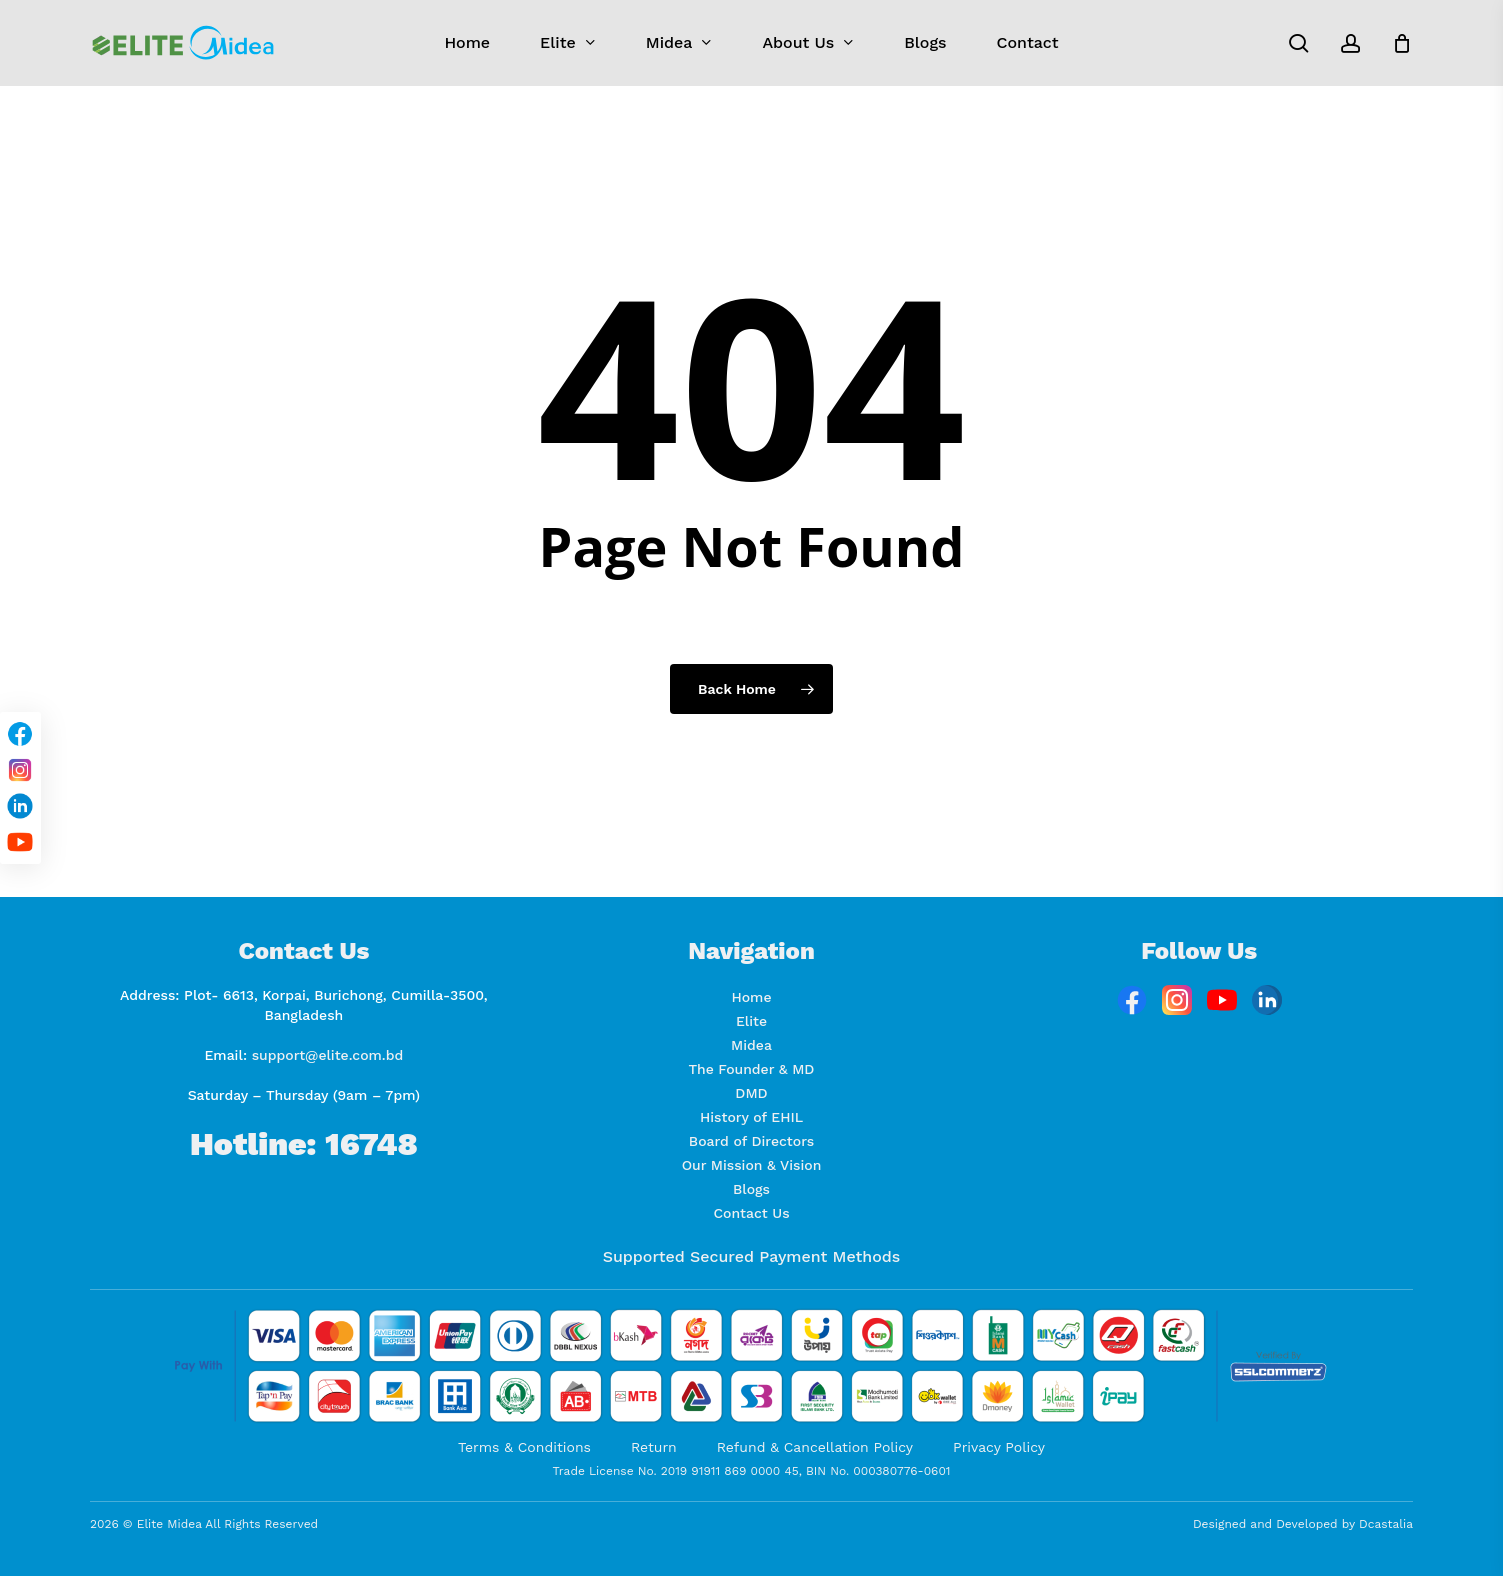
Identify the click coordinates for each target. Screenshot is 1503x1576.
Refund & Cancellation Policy (815, 1447)
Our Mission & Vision (752, 1165)
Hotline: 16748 (304, 1144)
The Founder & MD (752, 1069)
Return (654, 1447)
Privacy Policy (999, 1447)
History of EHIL (751, 1117)
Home (752, 997)
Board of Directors (751, 1141)
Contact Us (751, 1213)
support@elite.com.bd (328, 1055)
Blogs (751, 1189)
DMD (751, 1093)
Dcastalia (1386, 1524)
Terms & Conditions (524, 1447)
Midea (751, 1045)
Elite (751, 1021)
